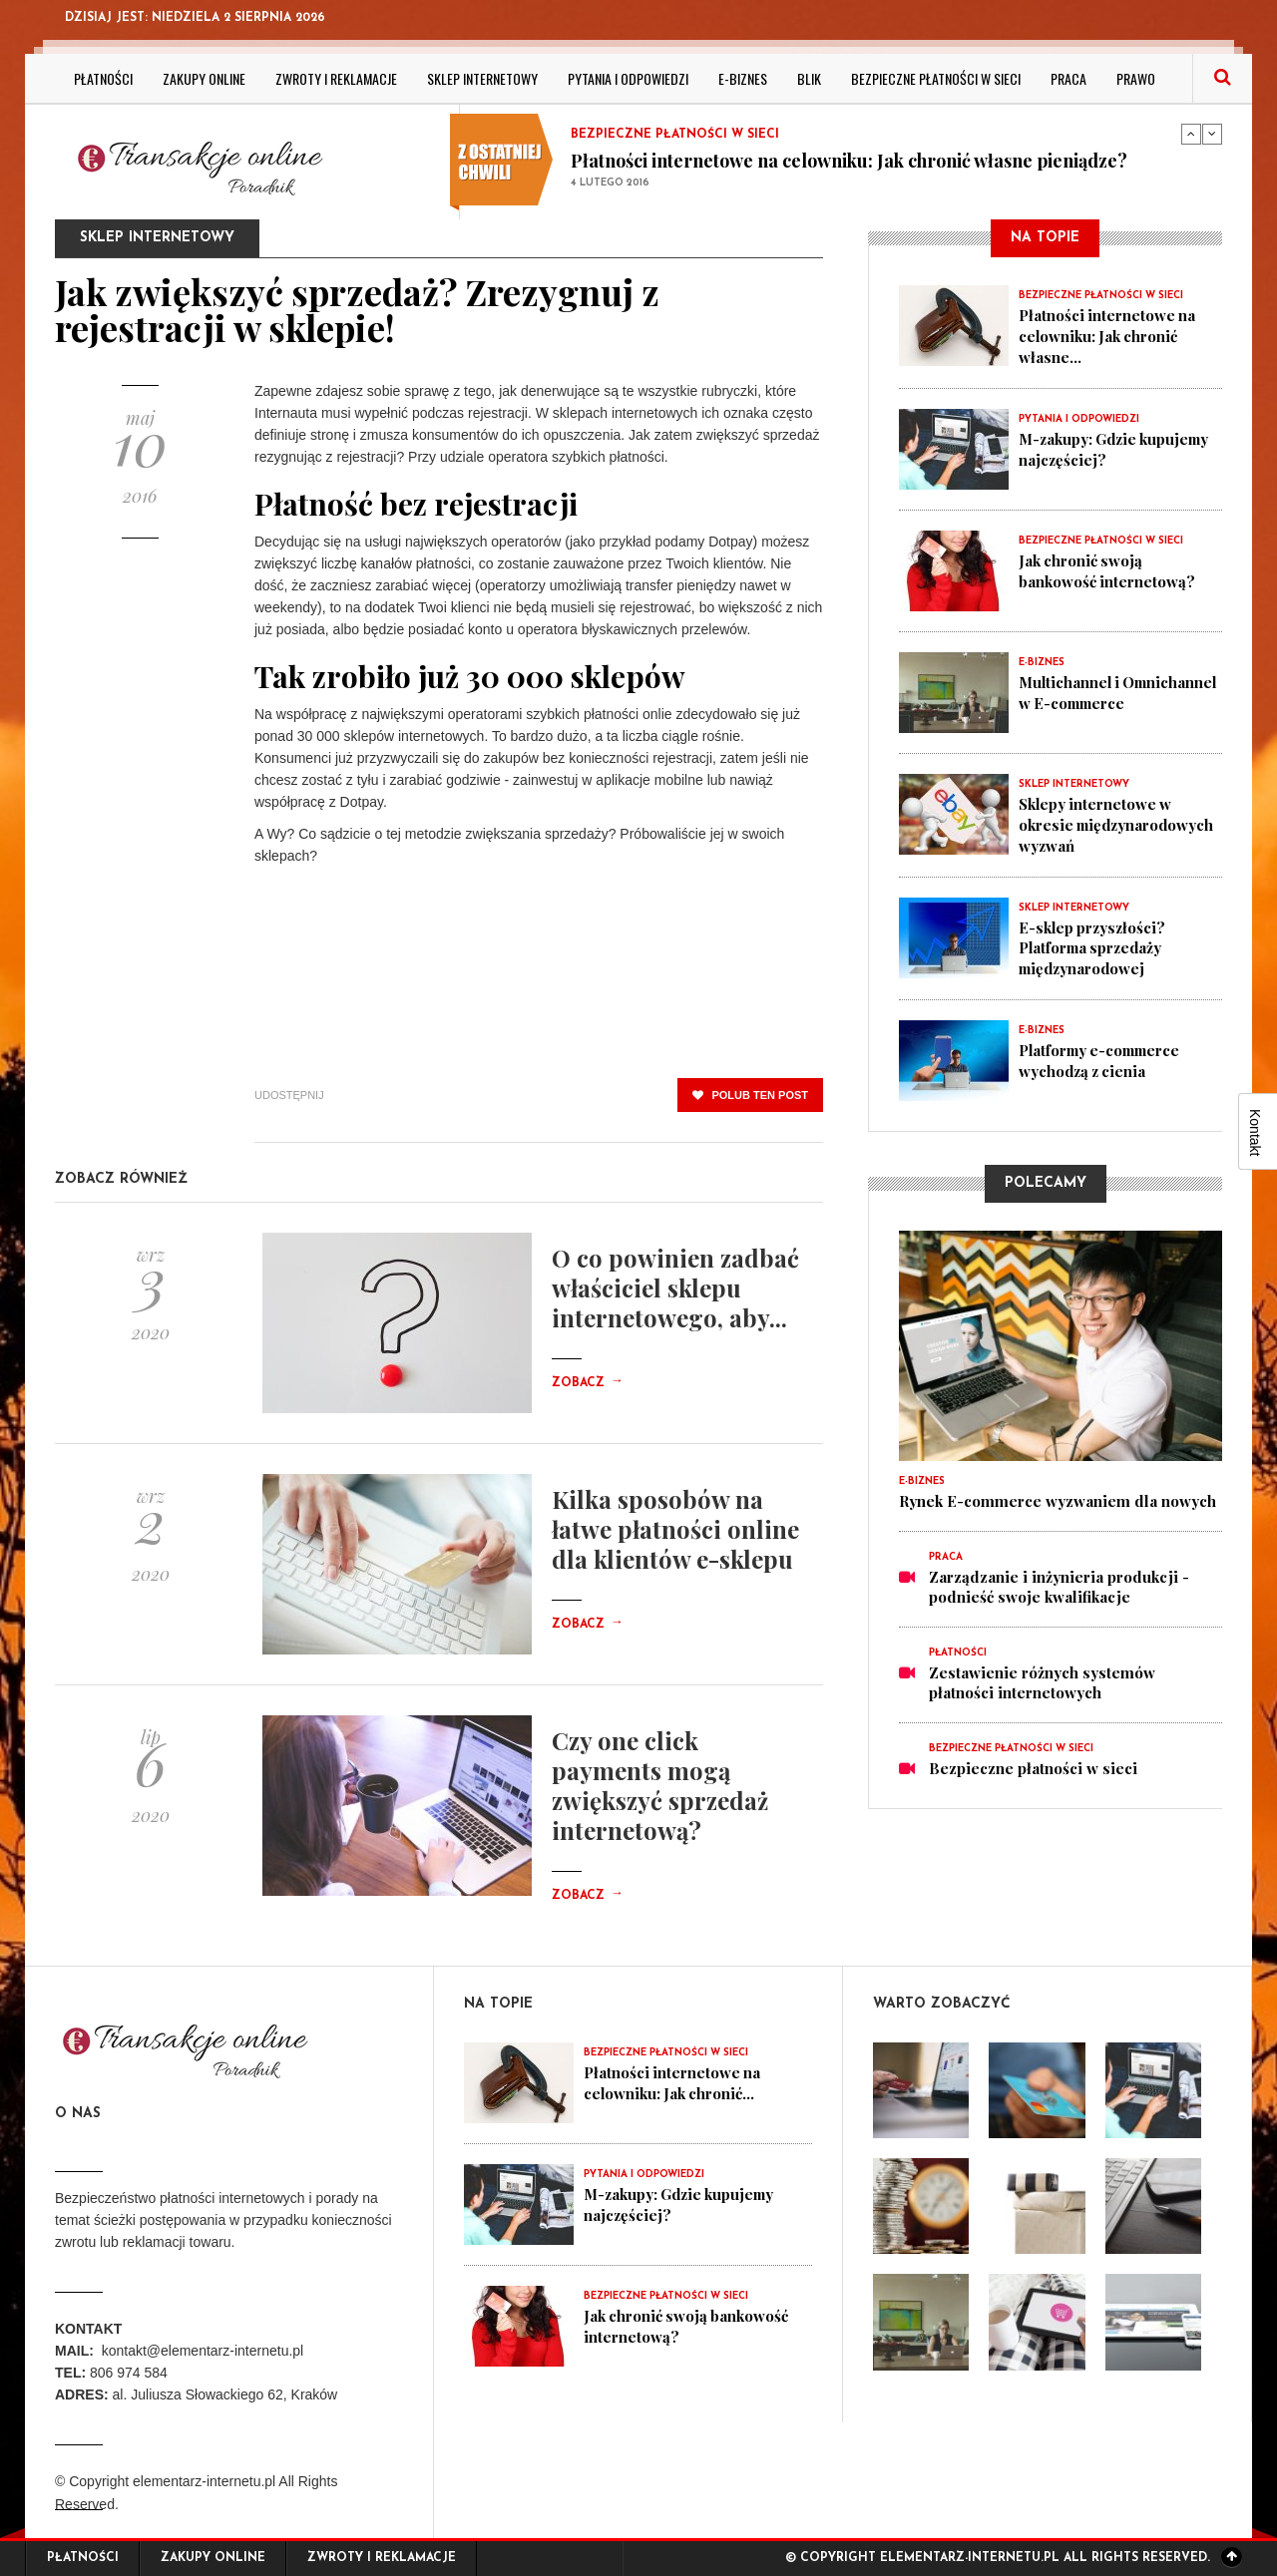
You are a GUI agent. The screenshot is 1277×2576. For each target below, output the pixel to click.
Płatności (103, 78)
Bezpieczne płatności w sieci (936, 78)
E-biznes (742, 78)
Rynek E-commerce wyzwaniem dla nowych (1057, 1496)
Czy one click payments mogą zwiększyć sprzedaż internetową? (660, 1785)
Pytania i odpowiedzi (628, 78)
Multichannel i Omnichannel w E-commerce (1085, 700)
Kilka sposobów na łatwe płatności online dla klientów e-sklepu (675, 1529)
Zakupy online (204, 78)
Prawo (1135, 78)
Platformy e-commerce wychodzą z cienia (1103, 1055)
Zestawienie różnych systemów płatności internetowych (1042, 1677)
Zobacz (588, 1383)
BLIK (809, 78)
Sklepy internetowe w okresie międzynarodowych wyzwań (1119, 822)
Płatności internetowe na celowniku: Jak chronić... (673, 2082)
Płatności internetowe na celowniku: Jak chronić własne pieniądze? (849, 161)
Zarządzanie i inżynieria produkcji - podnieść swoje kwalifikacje (1059, 1582)
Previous (1191, 134)
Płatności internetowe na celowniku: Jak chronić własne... (1108, 335)
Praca (1068, 78)
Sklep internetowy (482, 78)
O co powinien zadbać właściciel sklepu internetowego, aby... (675, 1287)
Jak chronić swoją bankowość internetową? (1107, 568)
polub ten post (750, 1095)
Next (1212, 134)
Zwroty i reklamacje (336, 78)
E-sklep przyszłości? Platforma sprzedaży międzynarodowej (1094, 943)
